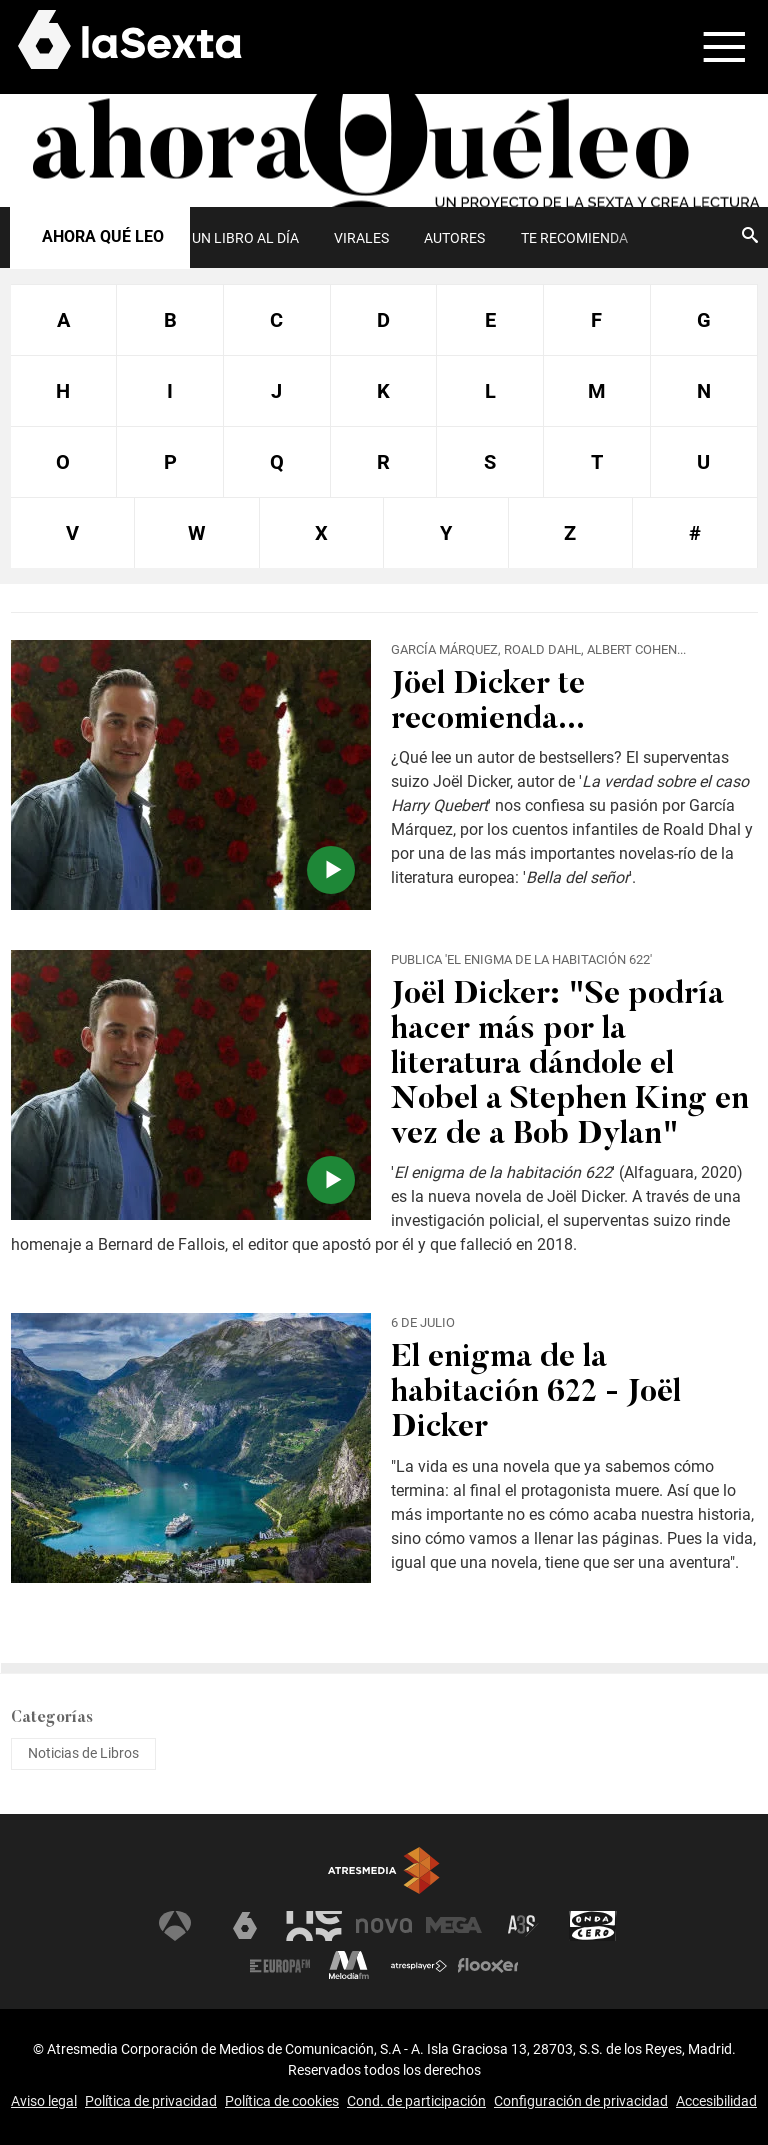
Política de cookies (282, 2101)
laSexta (245, 1926)
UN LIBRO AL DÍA (245, 238)
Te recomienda (574, 238)
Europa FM (280, 1966)
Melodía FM (349, 1966)
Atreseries (523, 1926)
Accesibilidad (716, 2101)
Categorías (52, 1718)
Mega (454, 1926)
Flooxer (488, 1966)
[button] (712, 47)
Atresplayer (419, 1966)
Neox (314, 1926)
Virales (361, 238)
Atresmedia (384, 1871)
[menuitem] (245, 237)
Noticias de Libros (83, 1753)
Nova (384, 1926)
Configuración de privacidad (581, 2101)
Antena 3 (175, 1926)
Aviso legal (44, 2101)
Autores (454, 238)
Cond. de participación (416, 2101)
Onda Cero (593, 1926)
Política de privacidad (151, 2101)
